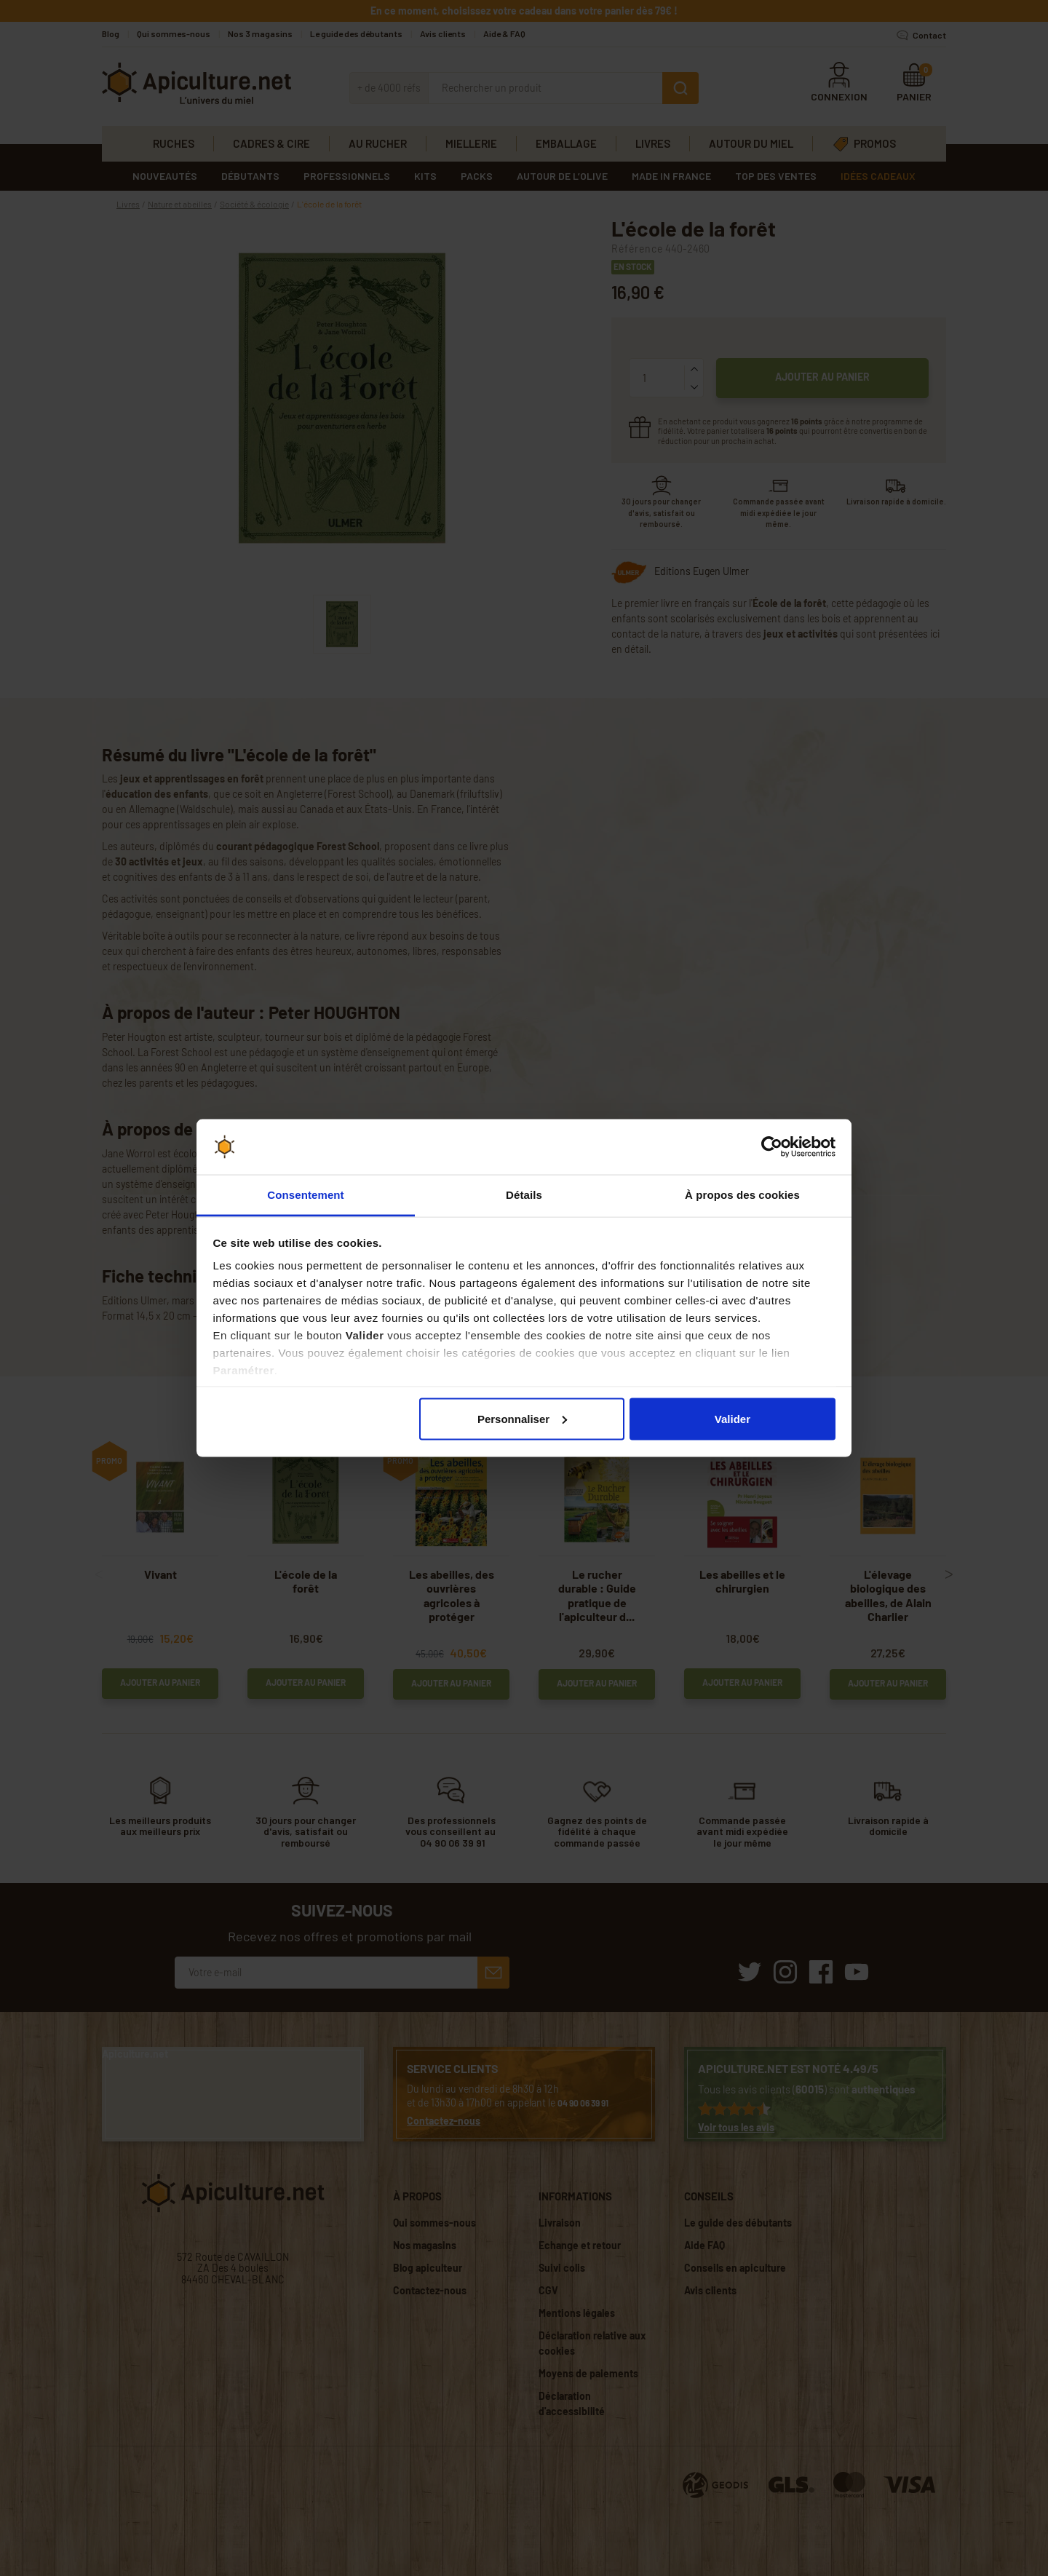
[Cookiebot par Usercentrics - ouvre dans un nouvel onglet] (771, 1147)
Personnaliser (522, 1418)
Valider (732, 1418)
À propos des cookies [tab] (742, 1195)
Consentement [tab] (305, 1195)
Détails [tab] (524, 1195)
